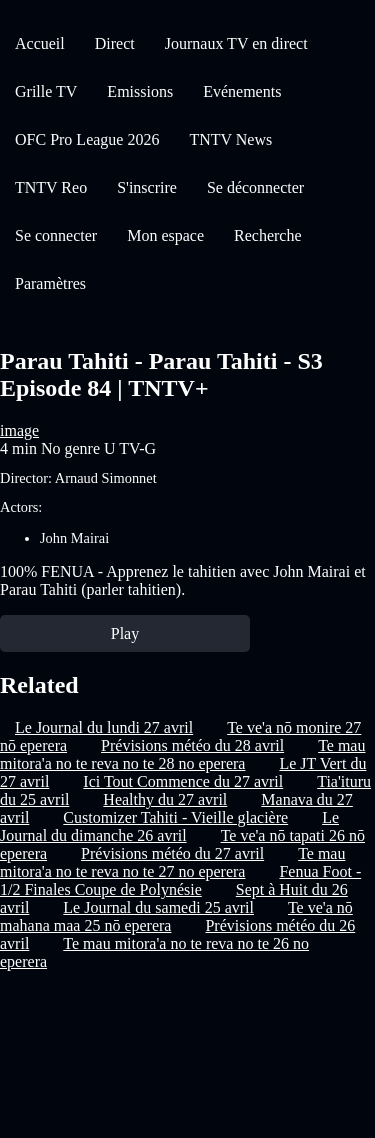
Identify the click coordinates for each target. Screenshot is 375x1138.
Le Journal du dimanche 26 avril (169, 826)
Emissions (140, 91)
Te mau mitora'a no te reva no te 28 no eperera (182, 754)
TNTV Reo (51, 187)
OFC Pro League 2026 (87, 139)
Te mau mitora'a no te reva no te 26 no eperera (154, 952)
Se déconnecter (255, 187)
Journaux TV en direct (236, 43)
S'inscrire (147, 187)
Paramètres (50, 283)
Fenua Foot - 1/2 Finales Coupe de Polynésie (180, 880)
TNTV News (230, 139)
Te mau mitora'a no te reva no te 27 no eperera (172, 862)
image (19, 430)
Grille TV (46, 91)
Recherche (268, 235)
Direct (115, 43)
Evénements (242, 91)
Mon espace (165, 235)
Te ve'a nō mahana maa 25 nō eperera (176, 916)
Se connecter (56, 235)
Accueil (40, 43)
